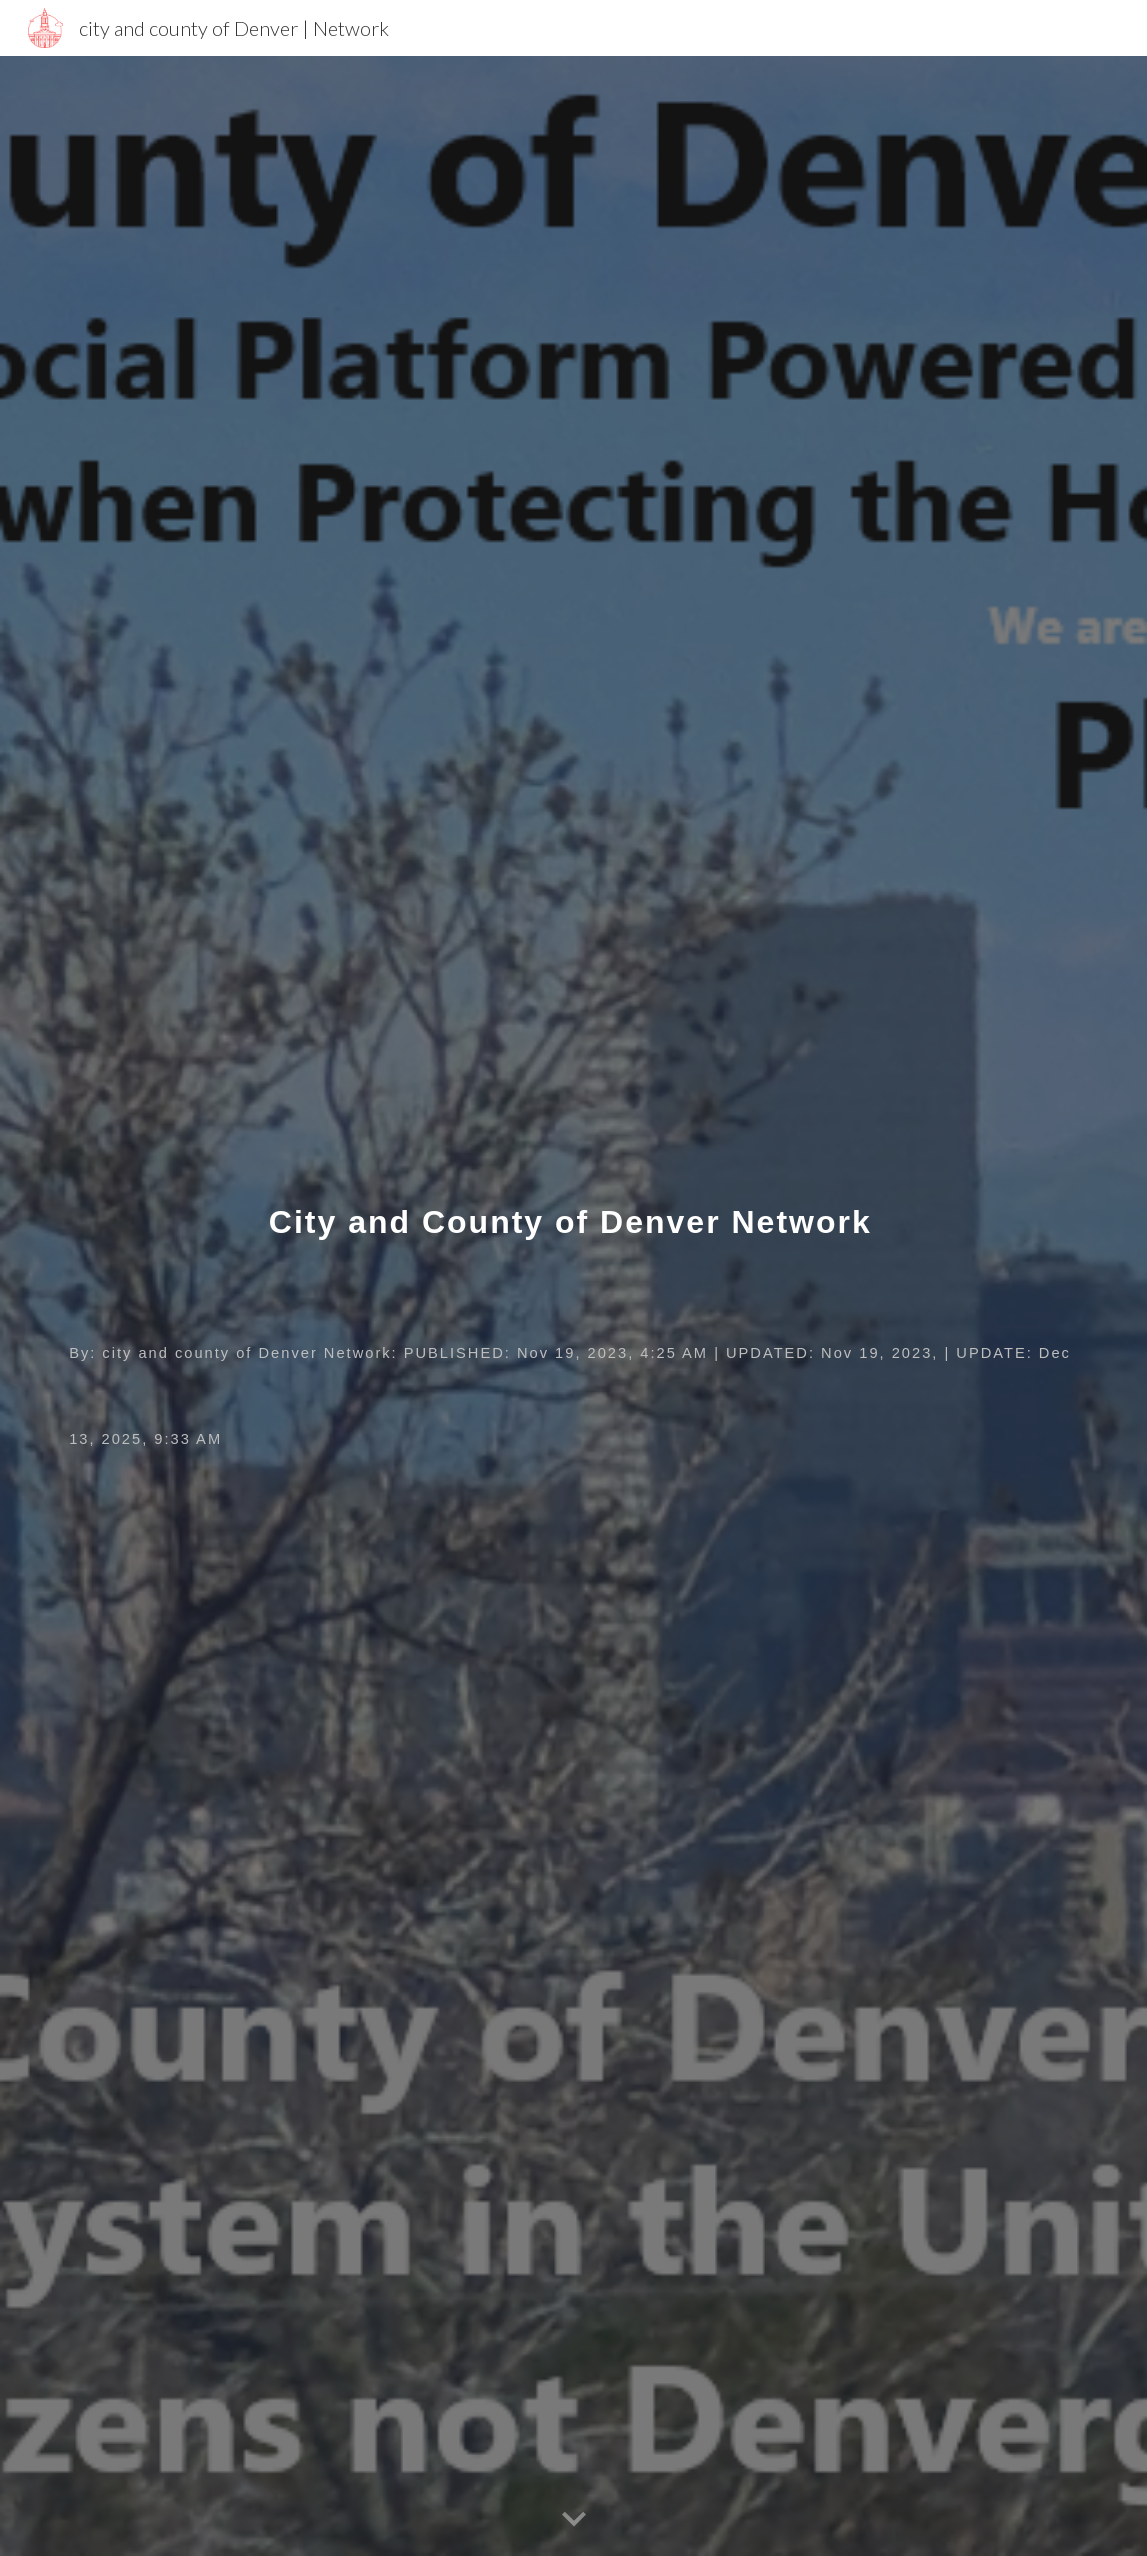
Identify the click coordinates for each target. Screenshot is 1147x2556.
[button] (574, 2520)
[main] (573, 1306)
